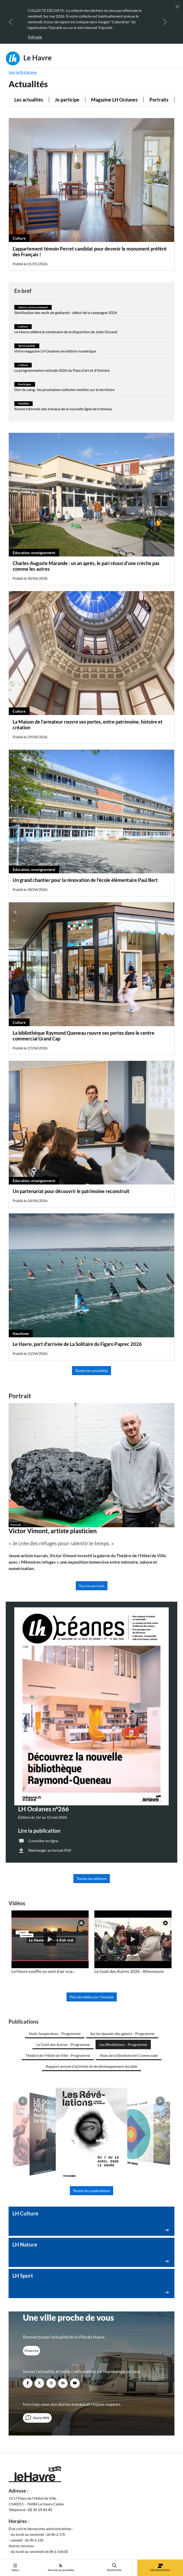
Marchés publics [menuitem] (25, 2491)
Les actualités (28, 99)
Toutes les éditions (91, 1878)
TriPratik (35, 37)
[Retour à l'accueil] (91, 2381)
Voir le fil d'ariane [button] (23, 72)
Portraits (158, 99)
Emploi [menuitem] (18, 2519)
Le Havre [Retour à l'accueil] (29, 58)
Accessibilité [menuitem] (18, 2538)
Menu (15, 2567)
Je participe (67, 99)
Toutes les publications (91, 2098)
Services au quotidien (61, 2567)
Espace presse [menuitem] (23, 2481)
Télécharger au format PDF (49, 1850)
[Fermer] (177, 6)
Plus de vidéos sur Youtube (92, 1997)
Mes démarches (160, 2568)
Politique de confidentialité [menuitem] (85, 2538)
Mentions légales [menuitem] (46, 2538)
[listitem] (50, 1942)
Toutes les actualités (91, 1370)
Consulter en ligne (43, 1840)
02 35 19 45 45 (40, 2417)
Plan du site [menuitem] (119, 2538)
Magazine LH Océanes (114, 99)
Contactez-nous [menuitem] (25, 2472)
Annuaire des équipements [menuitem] (34, 2510)
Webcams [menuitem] (20, 2500)
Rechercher (114, 2567)
